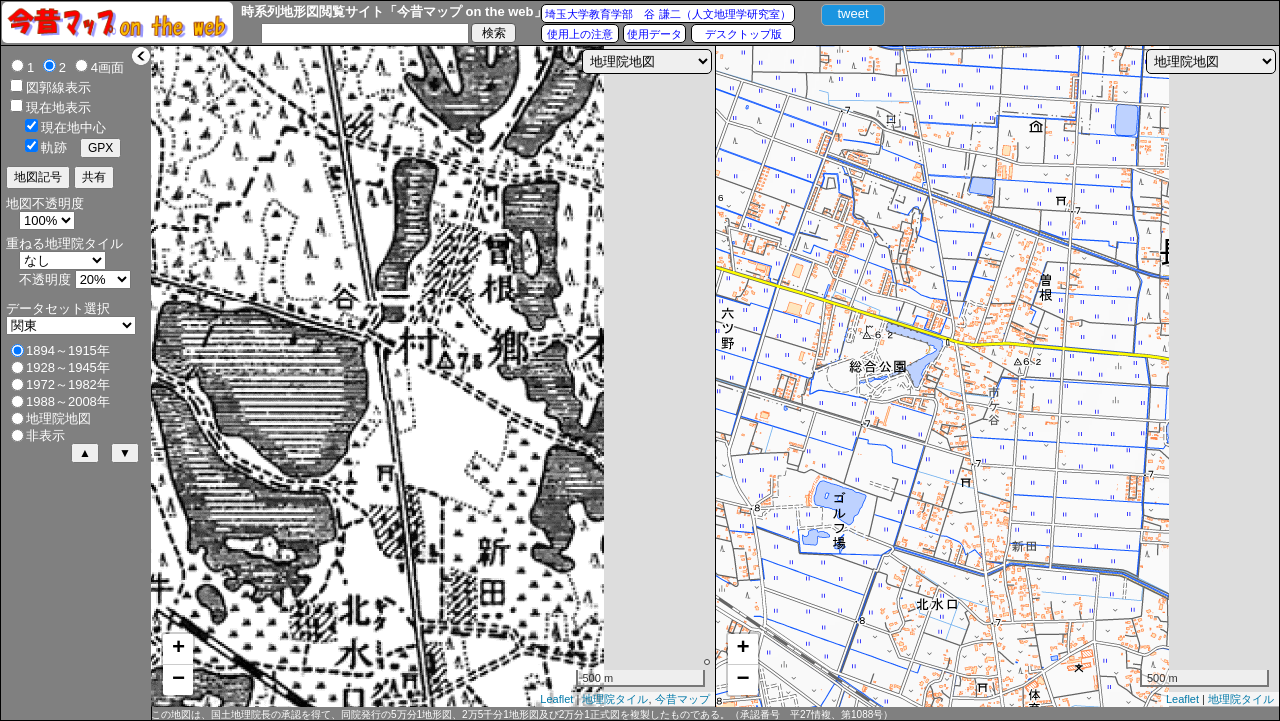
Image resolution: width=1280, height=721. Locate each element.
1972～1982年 (68, 384)
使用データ (654, 34)
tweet (852, 13)
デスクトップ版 (743, 34)
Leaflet (556, 699)
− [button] (178, 680)
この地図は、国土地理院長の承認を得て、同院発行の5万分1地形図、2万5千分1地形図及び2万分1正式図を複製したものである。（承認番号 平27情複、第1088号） (522, 714)
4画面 (107, 67)
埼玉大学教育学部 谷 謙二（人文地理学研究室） (667, 14)
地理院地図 (58, 418)
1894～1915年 (68, 350)
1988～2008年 (68, 401)
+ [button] (178, 649)
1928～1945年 (68, 367)
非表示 (45, 435)
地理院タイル (615, 699)
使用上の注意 (580, 34)
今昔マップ (682, 699)
